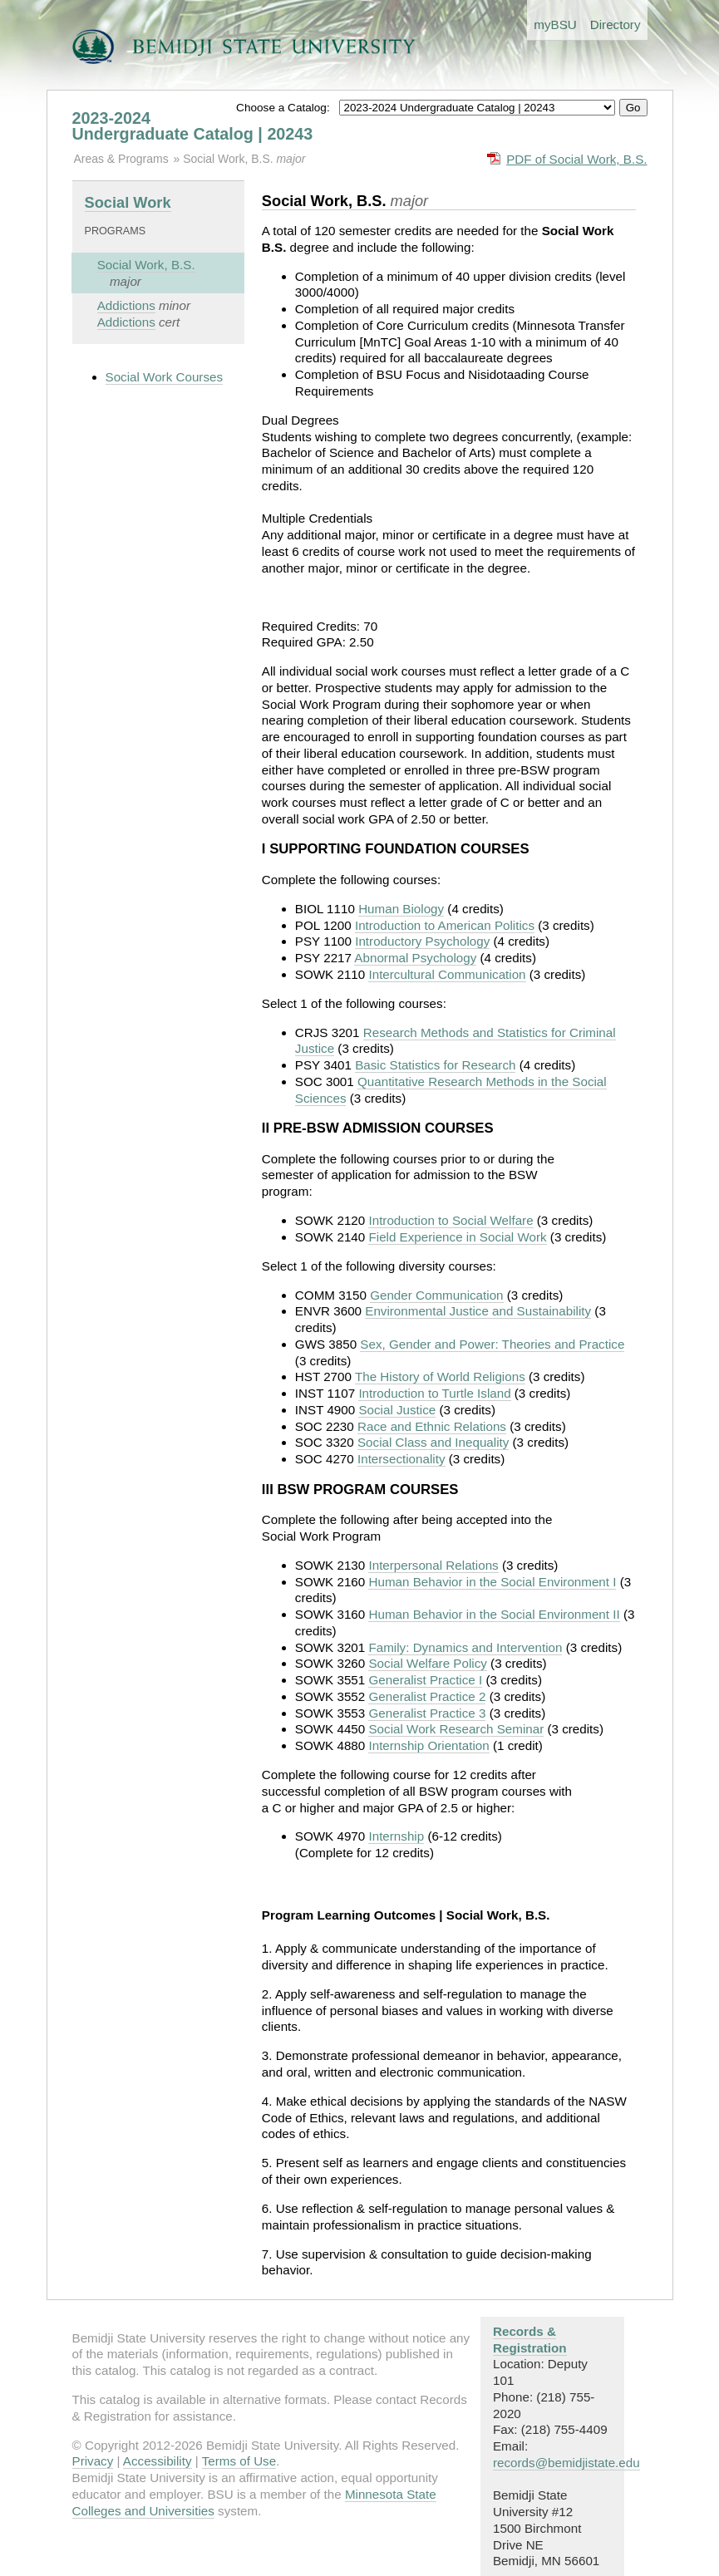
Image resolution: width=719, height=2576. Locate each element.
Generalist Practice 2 (426, 1696)
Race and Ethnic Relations (431, 1426)
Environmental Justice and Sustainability (478, 1311)
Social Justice (397, 1410)
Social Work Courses (165, 377)
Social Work (128, 202)
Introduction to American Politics (444, 925)
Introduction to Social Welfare (450, 1220)
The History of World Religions (440, 1376)
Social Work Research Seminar (456, 1729)
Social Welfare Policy (427, 1663)
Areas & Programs (121, 158)
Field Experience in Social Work (457, 1237)
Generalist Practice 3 (426, 1713)
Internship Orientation (428, 1745)
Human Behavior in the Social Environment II (493, 1614)
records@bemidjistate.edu (566, 2463)
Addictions (126, 305)
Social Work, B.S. (229, 158)
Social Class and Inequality (433, 1442)
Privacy (93, 2461)
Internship (396, 1836)
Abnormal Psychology (415, 958)
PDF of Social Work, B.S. (576, 159)
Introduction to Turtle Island (434, 1393)
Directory (615, 24)
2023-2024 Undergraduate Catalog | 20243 (192, 126)
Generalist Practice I (425, 1680)
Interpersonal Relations (433, 1565)
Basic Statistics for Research (435, 1065)
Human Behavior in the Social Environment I (492, 1582)
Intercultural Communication (446, 974)
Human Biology (401, 909)
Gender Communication (436, 1295)
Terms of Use (239, 2461)
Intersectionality (401, 1459)
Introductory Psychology (422, 941)
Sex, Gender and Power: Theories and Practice (492, 1344)
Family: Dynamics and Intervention (465, 1647)
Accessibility (157, 2461)
